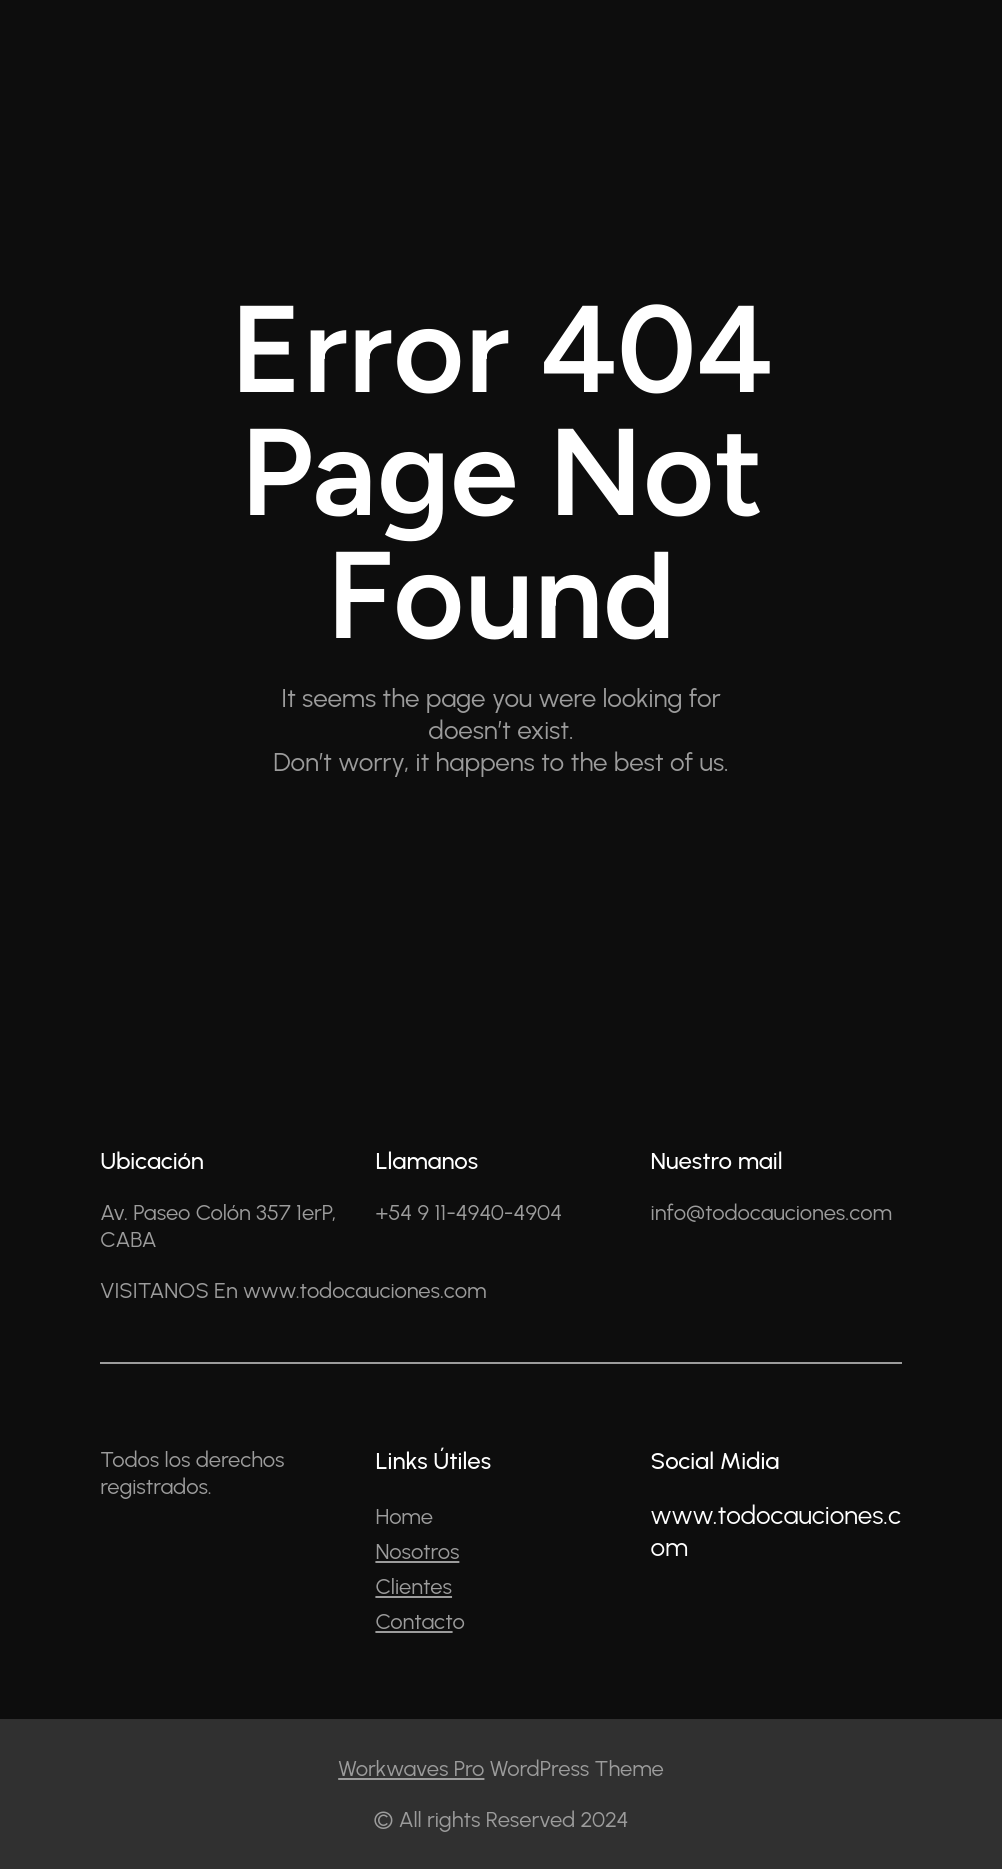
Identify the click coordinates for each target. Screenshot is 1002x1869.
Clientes (413, 1586)
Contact (413, 1621)
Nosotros (417, 1551)
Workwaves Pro (411, 1768)
